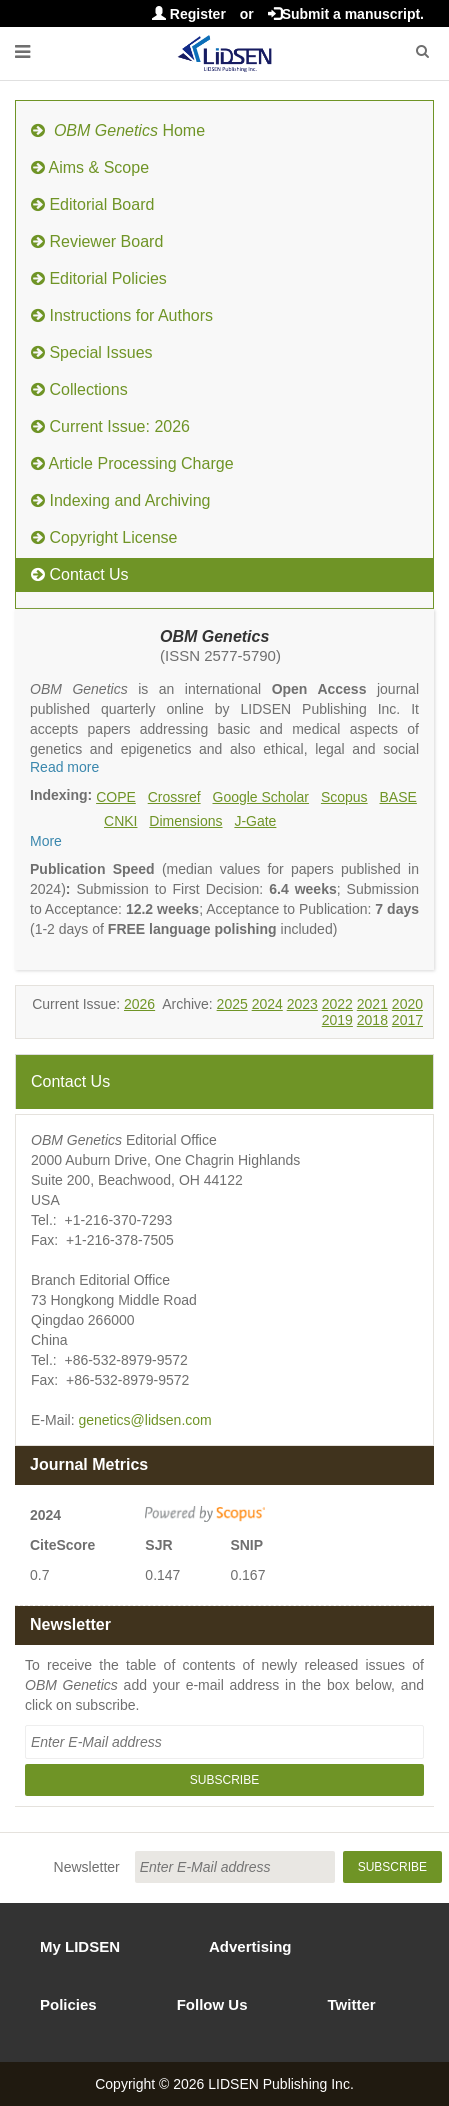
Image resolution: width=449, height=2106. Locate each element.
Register (189, 14)
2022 (337, 1004)
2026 (139, 1004)
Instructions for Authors (122, 315)
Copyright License (104, 537)
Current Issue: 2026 (110, 426)
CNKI (120, 821)
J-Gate (255, 821)
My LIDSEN (80, 1946)
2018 (372, 1020)
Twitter (352, 2004)
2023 (302, 1004)
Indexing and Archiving (120, 500)
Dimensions (185, 821)
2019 (337, 1020)
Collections (79, 389)
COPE (116, 797)
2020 (407, 1004)
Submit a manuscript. (346, 14)
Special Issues (92, 352)
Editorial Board (92, 204)
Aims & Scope (90, 167)
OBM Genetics (214, 636)
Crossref (174, 797)
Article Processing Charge (132, 463)
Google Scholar (261, 797)
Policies (68, 2004)
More (46, 841)
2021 (372, 1004)
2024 (267, 1004)
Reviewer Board (97, 241)
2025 (232, 1004)
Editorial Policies (99, 278)
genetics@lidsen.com (144, 1420)
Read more (64, 767)
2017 (407, 1020)
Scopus (344, 797)
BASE (398, 797)
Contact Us (80, 574)
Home (118, 130)
